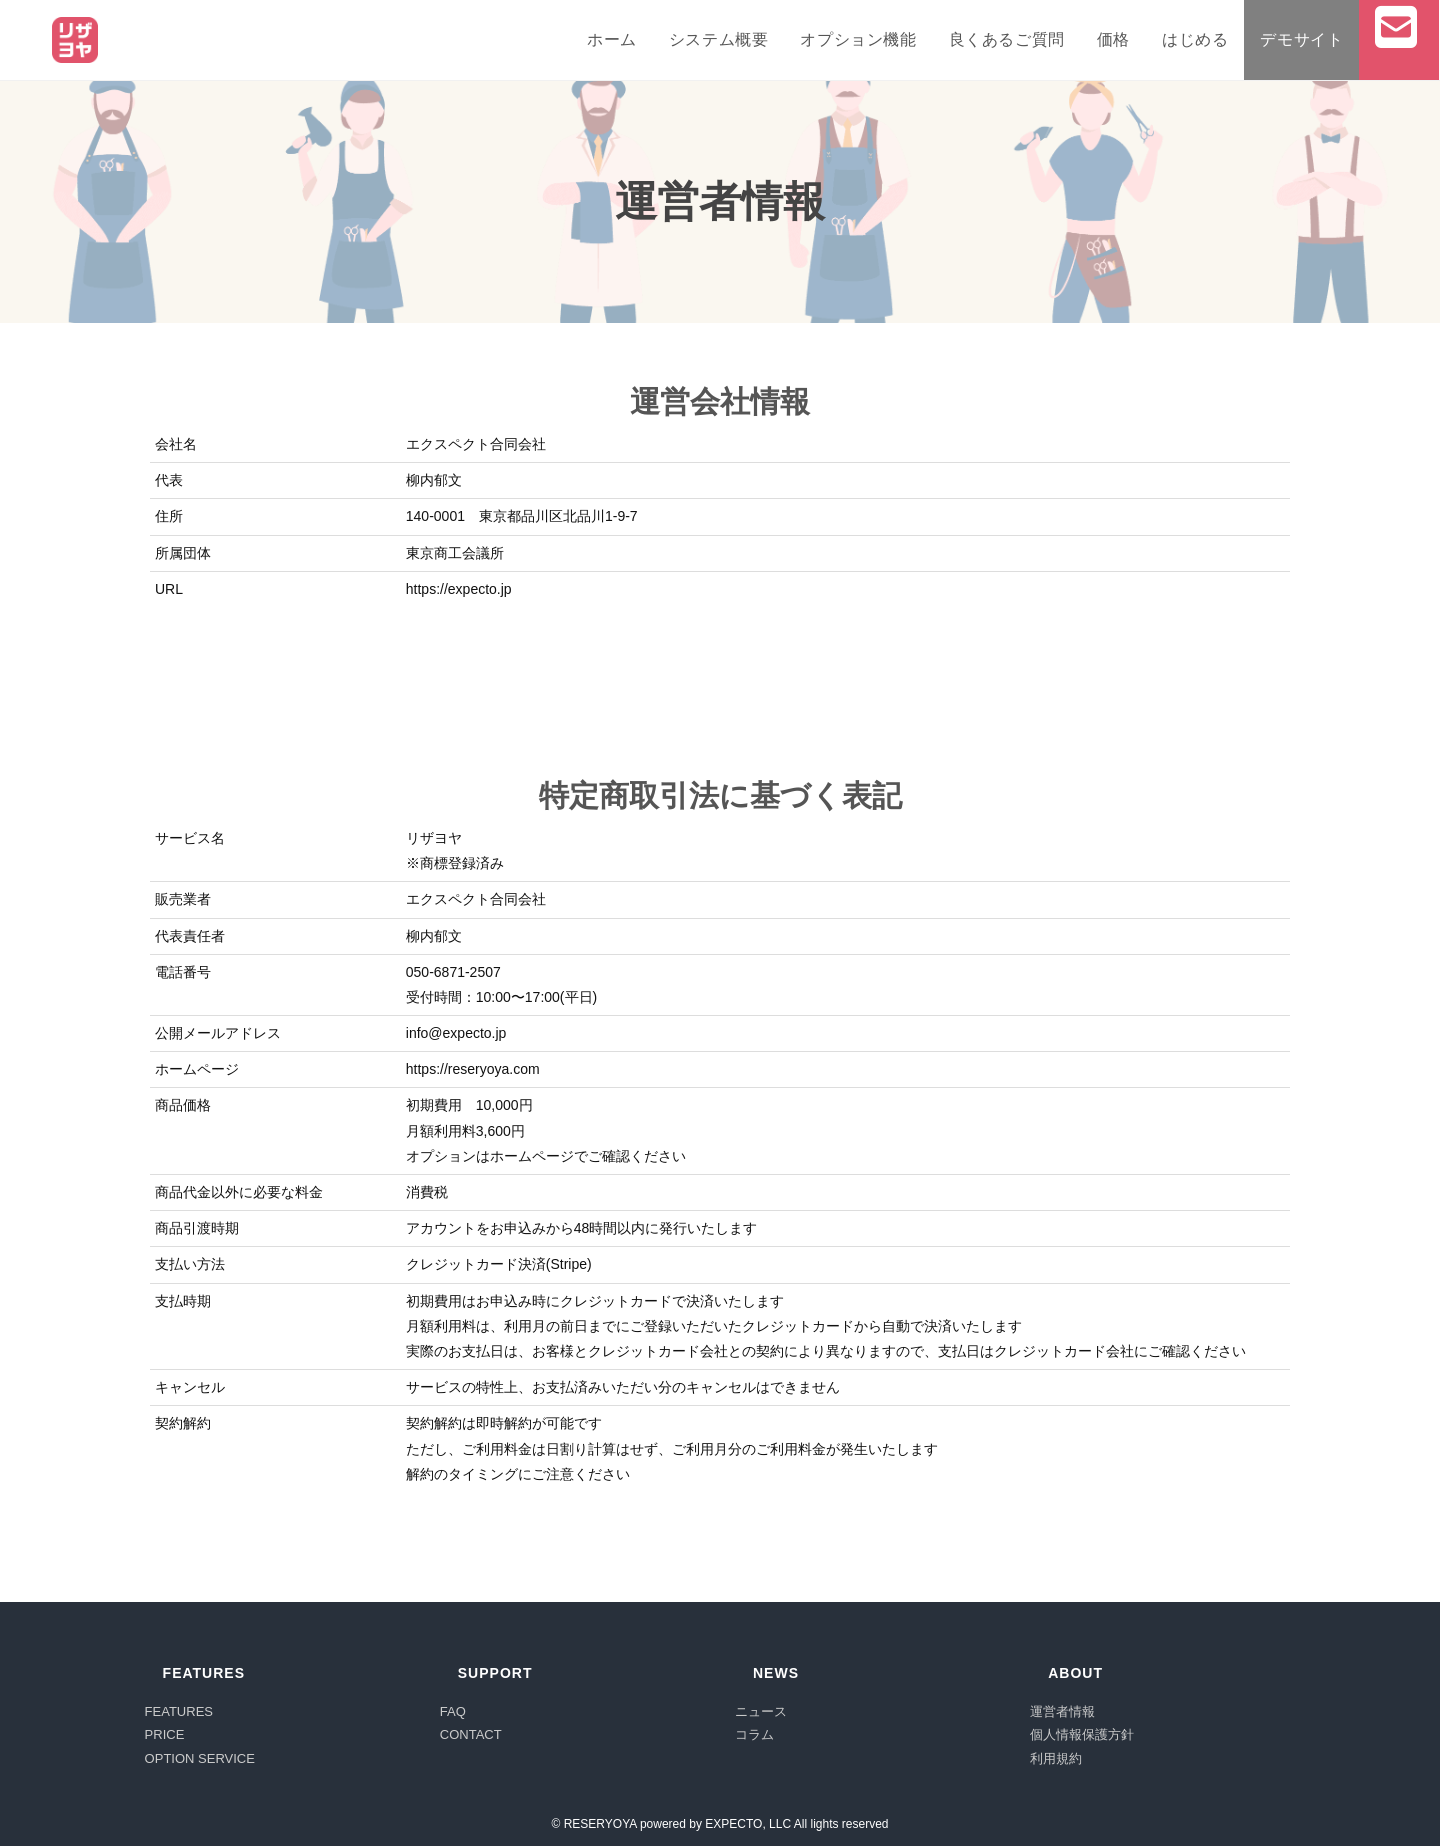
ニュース (761, 1711)
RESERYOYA (600, 1824)
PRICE (165, 1734)
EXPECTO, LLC (748, 1824)
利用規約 (1056, 1758)
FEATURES (179, 1711)
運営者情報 (1062, 1711)
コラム (754, 1734)
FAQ (453, 1711)
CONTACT (471, 1734)
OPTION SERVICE (200, 1758)
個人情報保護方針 (1082, 1734)
